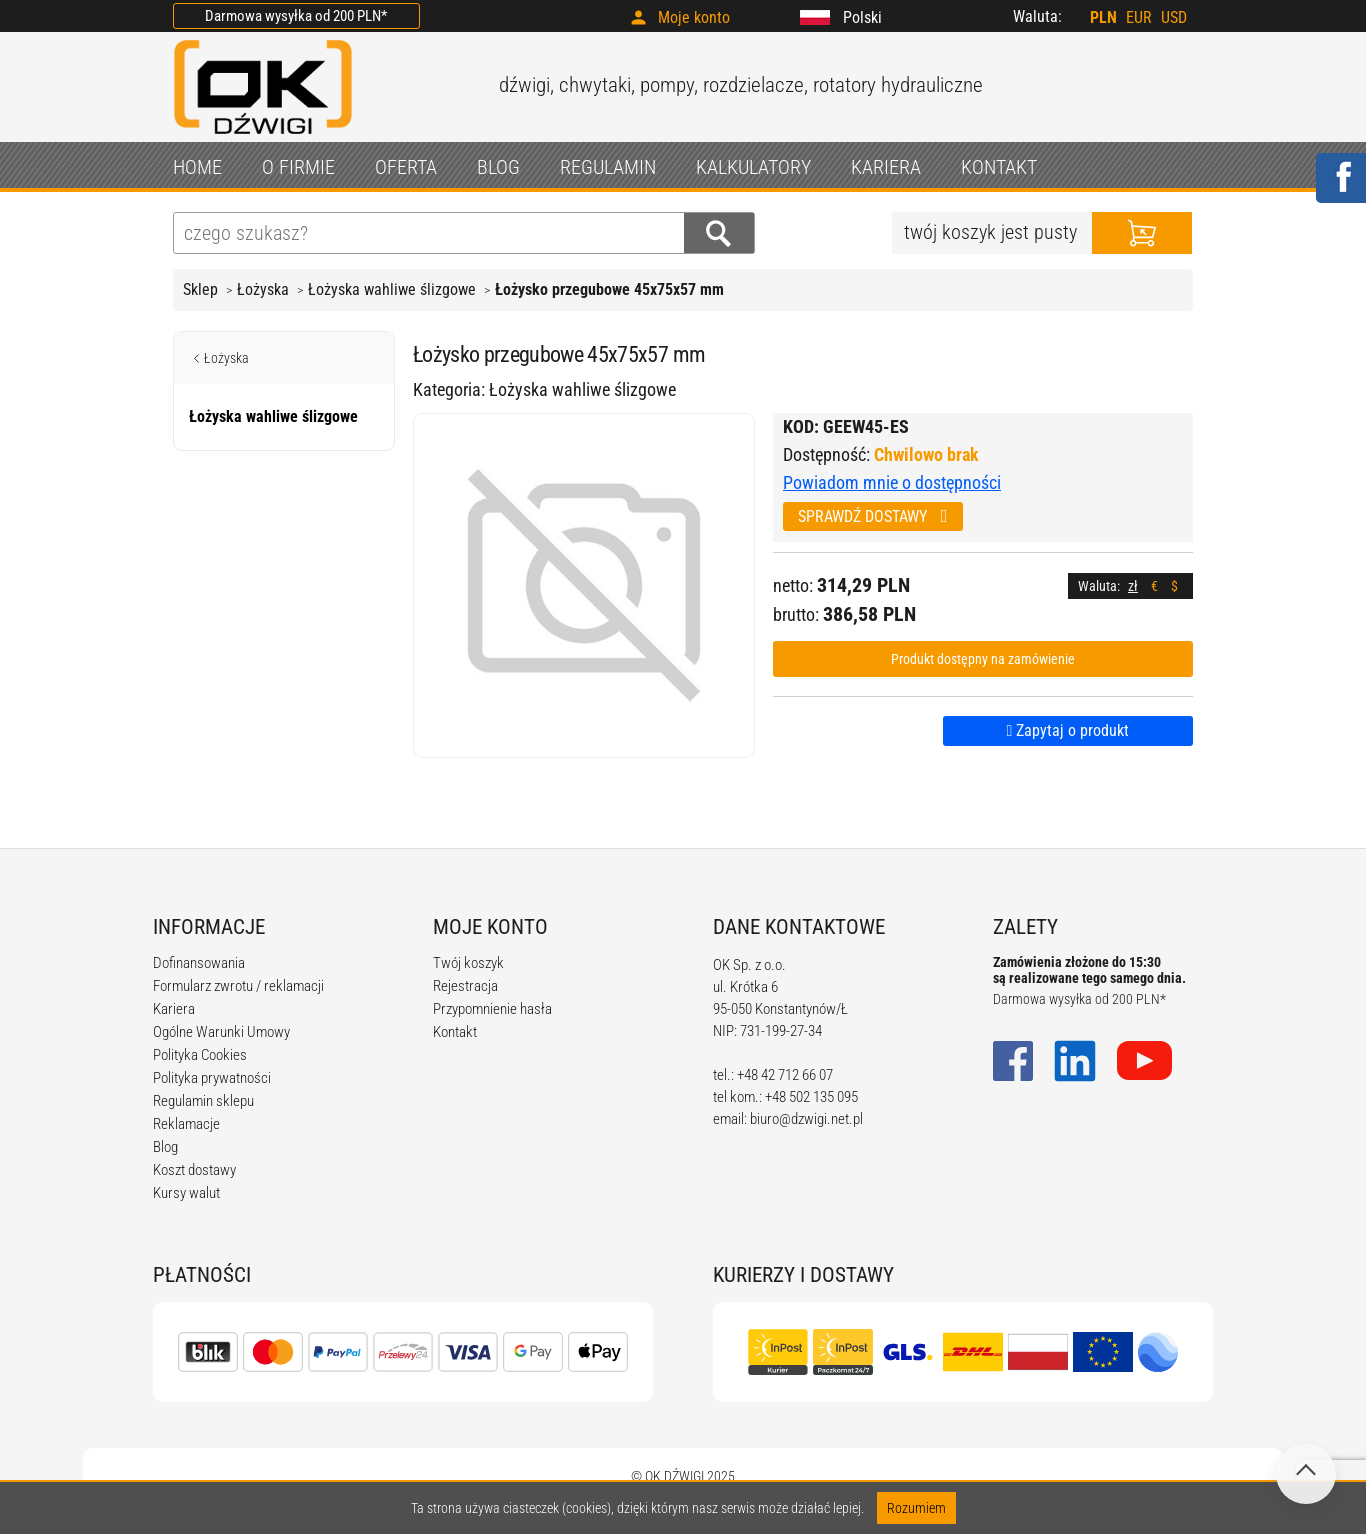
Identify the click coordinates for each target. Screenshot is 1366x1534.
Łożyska (263, 289)
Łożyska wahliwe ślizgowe (392, 289)
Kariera (174, 1009)
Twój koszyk (468, 963)
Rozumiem (916, 1508)
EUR (1139, 17)
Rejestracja (465, 986)
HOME (197, 167)
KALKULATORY (753, 167)
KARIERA (886, 167)
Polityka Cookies (200, 1055)
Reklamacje (186, 1124)
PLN (1103, 17)
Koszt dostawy (194, 1170)
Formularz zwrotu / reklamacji (238, 986)
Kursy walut (186, 1193)
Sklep (200, 289)
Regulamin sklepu (203, 1101)
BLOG (498, 167)
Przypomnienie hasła (492, 1009)
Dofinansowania (199, 963)
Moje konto (694, 17)
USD (1174, 17)
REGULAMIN (608, 167)
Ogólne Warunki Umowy (221, 1032)
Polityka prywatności (212, 1078)
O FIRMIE (298, 167)
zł (1133, 586)
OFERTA (406, 167)
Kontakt (455, 1032)
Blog (165, 1147)
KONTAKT (999, 167)
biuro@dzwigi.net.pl (806, 1119)
